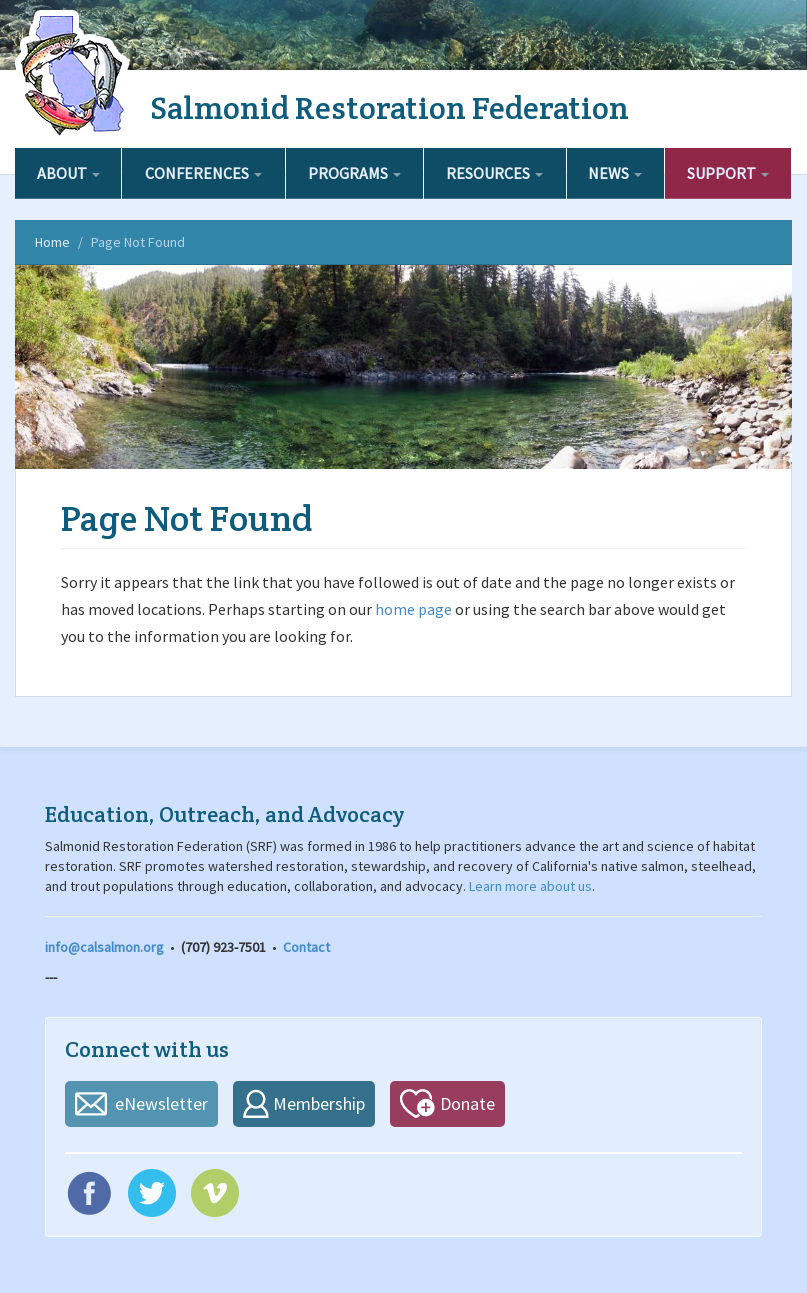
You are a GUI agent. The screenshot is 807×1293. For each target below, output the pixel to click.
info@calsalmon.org (104, 947)
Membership (319, 1103)
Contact (306, 947)
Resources (494, 173)
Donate (467, 1103)
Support (728, 173)
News (615, 173)
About (68, 173)
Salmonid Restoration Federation (389, 107)
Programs (354, 173)
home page (413, 609)
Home (52, 242)
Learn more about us (530, 886)
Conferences (203, 173)
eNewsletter (161, 1103)
